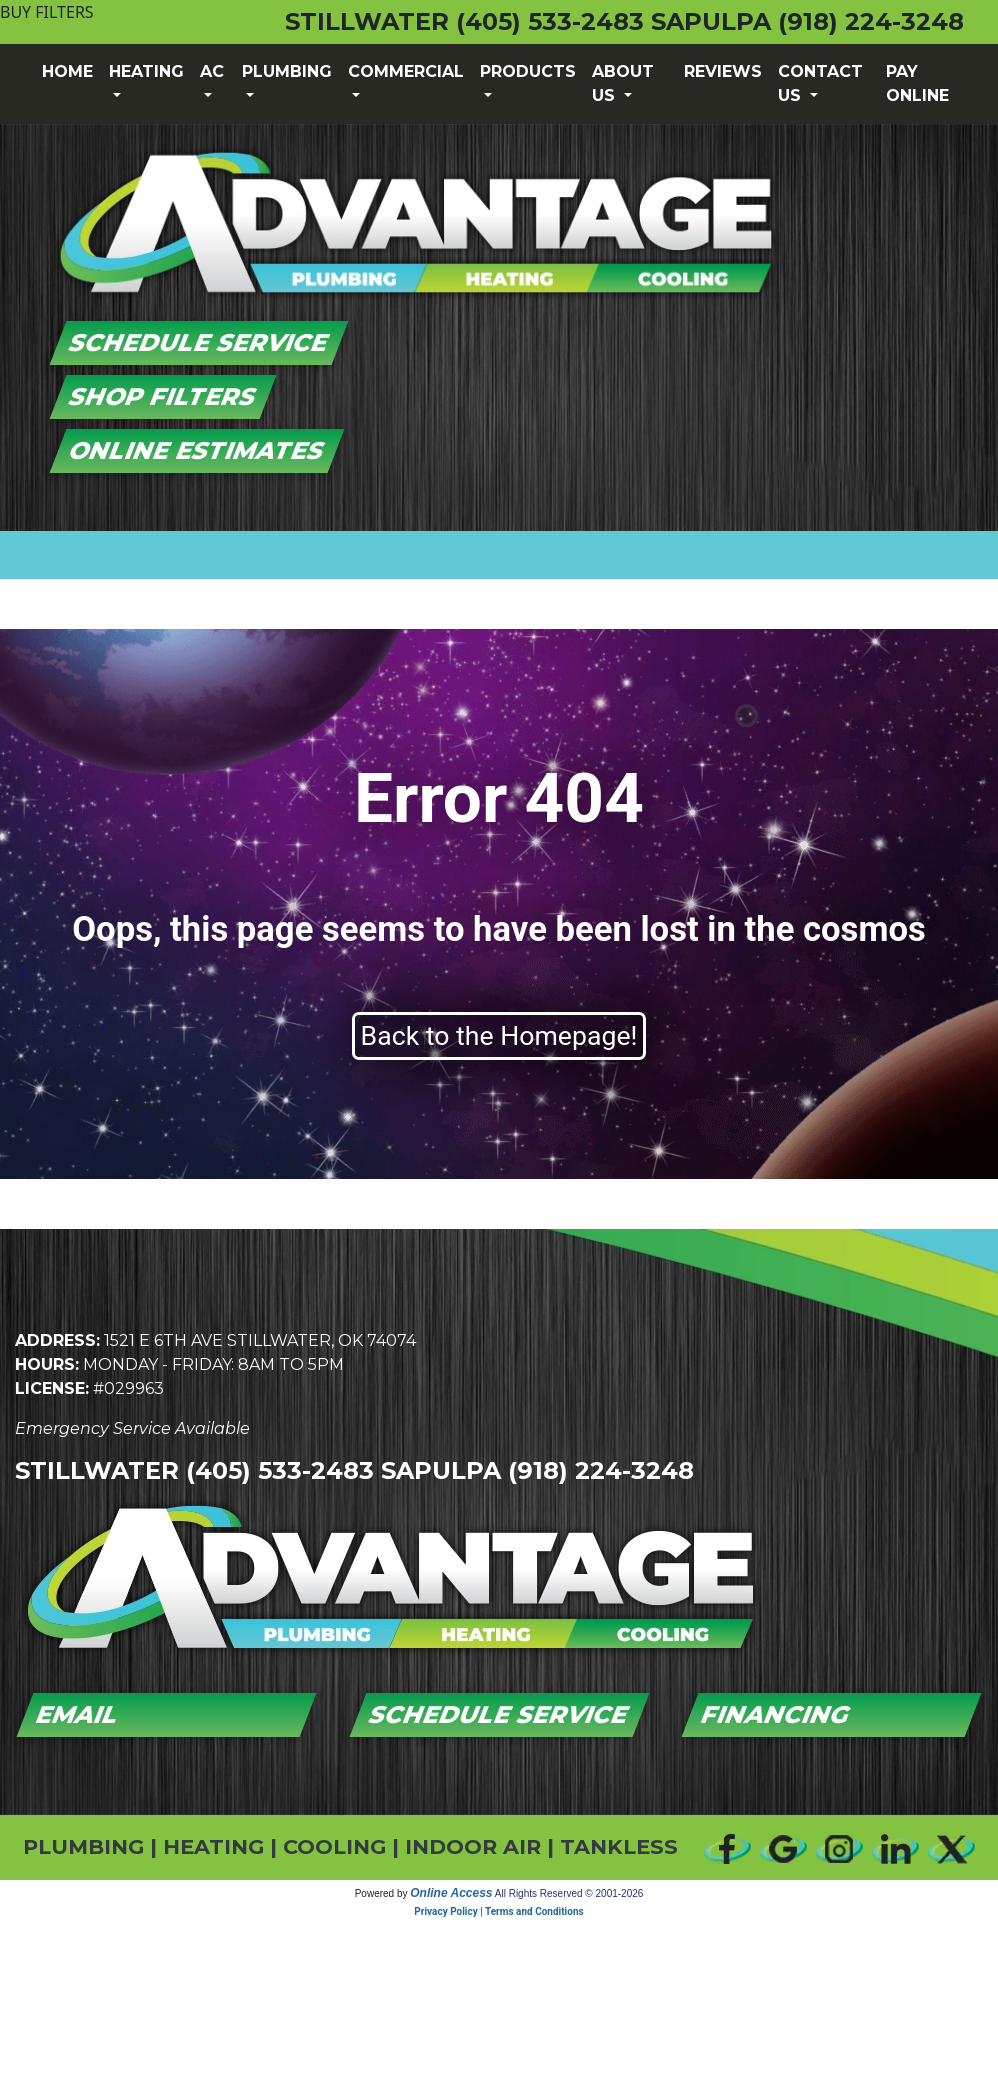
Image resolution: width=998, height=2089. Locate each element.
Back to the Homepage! (499, 1036)
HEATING (213, 1846)
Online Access (451, 1893)
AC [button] (212, 71)
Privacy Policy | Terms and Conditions (498, 1911)
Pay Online (917, 83)
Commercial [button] (406, 71)
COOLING (334, 1846)
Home (67, 71)
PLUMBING (83, 1846)
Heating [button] (146, 71)
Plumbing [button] (287, 71)
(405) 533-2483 (550, 21)
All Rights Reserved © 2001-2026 (569, 1893)
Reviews (723, 71)
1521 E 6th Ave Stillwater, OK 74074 (260, 1340)
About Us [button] (623, 83)
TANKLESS (619, 1846)
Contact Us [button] (820, 83)
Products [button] (528, 71)
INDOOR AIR (473, 1846)
